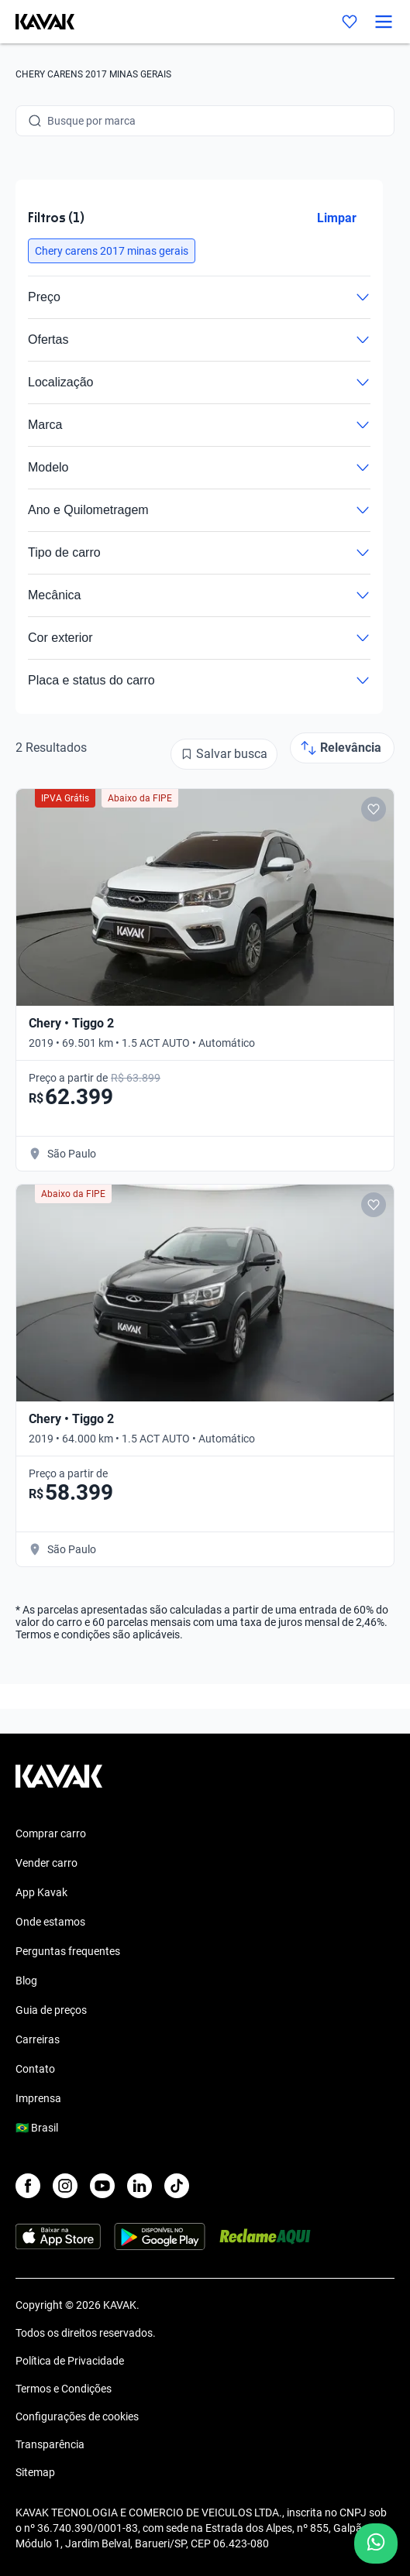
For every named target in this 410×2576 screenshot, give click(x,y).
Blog (26, 1980)
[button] (111, 250)
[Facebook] (28, 2185)
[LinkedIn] (139, 2185)
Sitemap (35, 2472)
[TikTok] (176, 2185)
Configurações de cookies (77, 2416)
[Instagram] (65, 2185)
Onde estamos (50, 1922)
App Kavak (41, 1892)
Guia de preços (51, 2010)
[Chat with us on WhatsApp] (376, 2543)
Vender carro (47, 1863)
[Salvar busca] (224, 754)
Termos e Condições (64, 2388)
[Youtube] (102, 2185)
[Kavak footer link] (59, 1783)
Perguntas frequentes (68, 1951)
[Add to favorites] (373, 809)
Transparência (50, 2444)
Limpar (337, 218)
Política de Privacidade (70, 2361)
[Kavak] (37, 21)
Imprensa (38, 2098)
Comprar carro (51, 1833)
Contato (35, 2069)
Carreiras (38, 2039)
